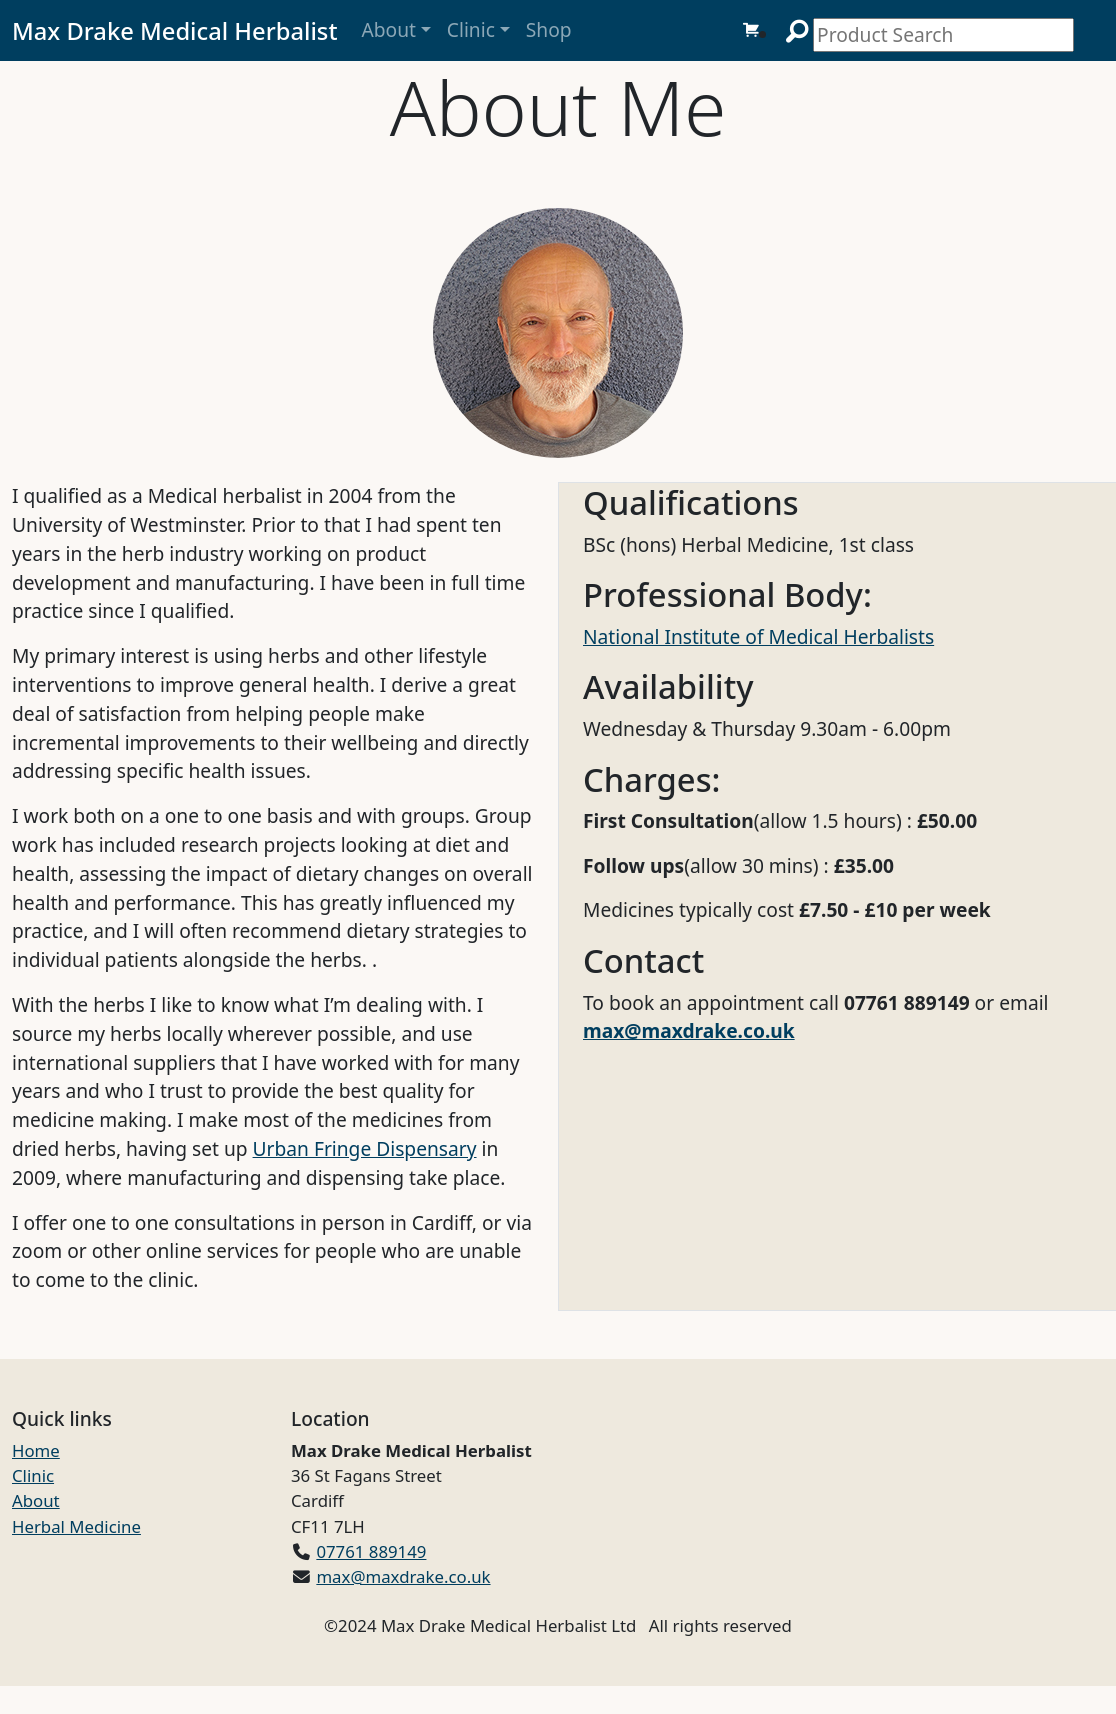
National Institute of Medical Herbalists (758, 636)
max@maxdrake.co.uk (689, 1030)
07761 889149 (371, 1551)
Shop (549, 29)
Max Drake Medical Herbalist (174, 31)
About (388, 29)
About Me (558, 106)
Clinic (471, 29)
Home (36, 1450)
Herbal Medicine (76, 1526)
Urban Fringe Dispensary (365, 1148)
